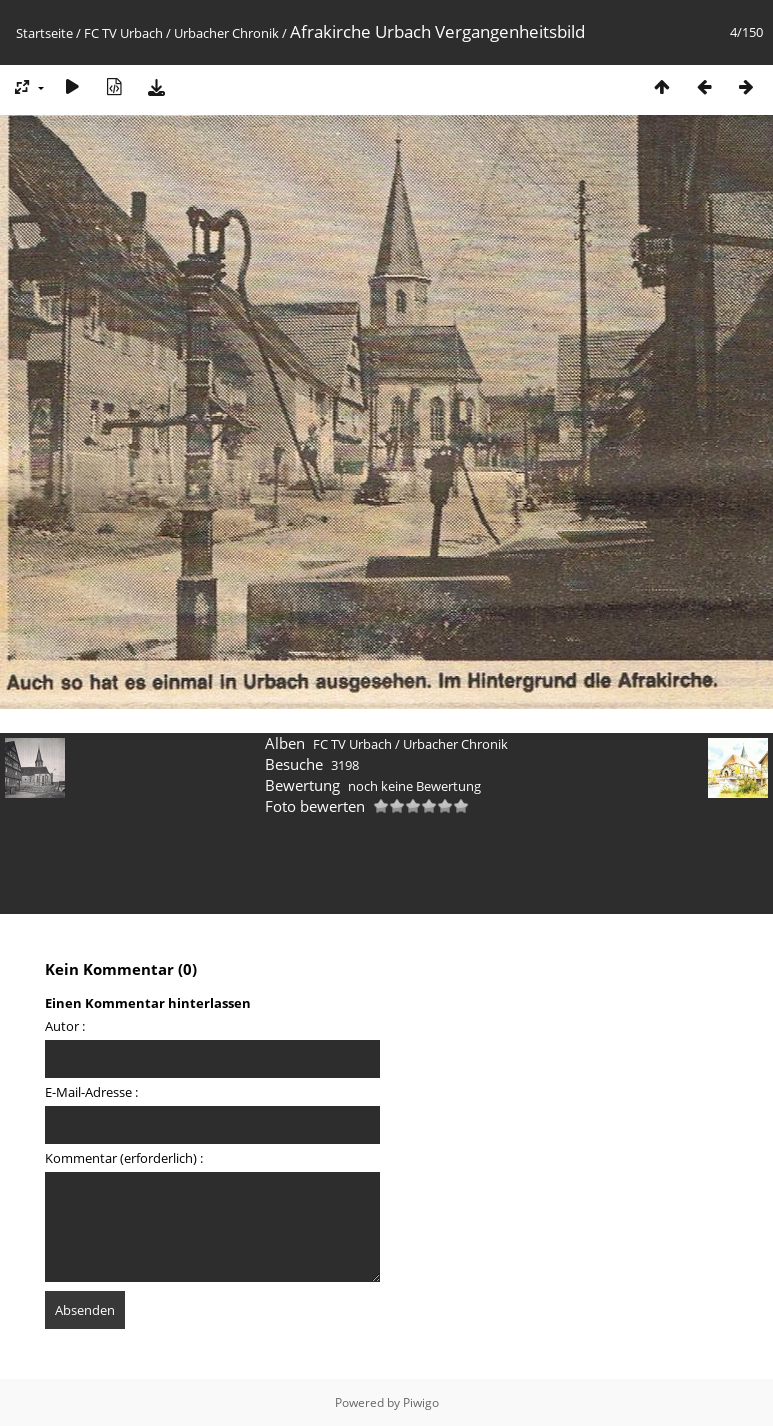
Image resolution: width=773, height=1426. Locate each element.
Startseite (44, 33)
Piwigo (421, 1402)
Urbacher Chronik (226, 33)
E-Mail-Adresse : (91, 1092)
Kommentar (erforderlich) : (124, 1158)
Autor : (65, 1026)
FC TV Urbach (123, 33)
